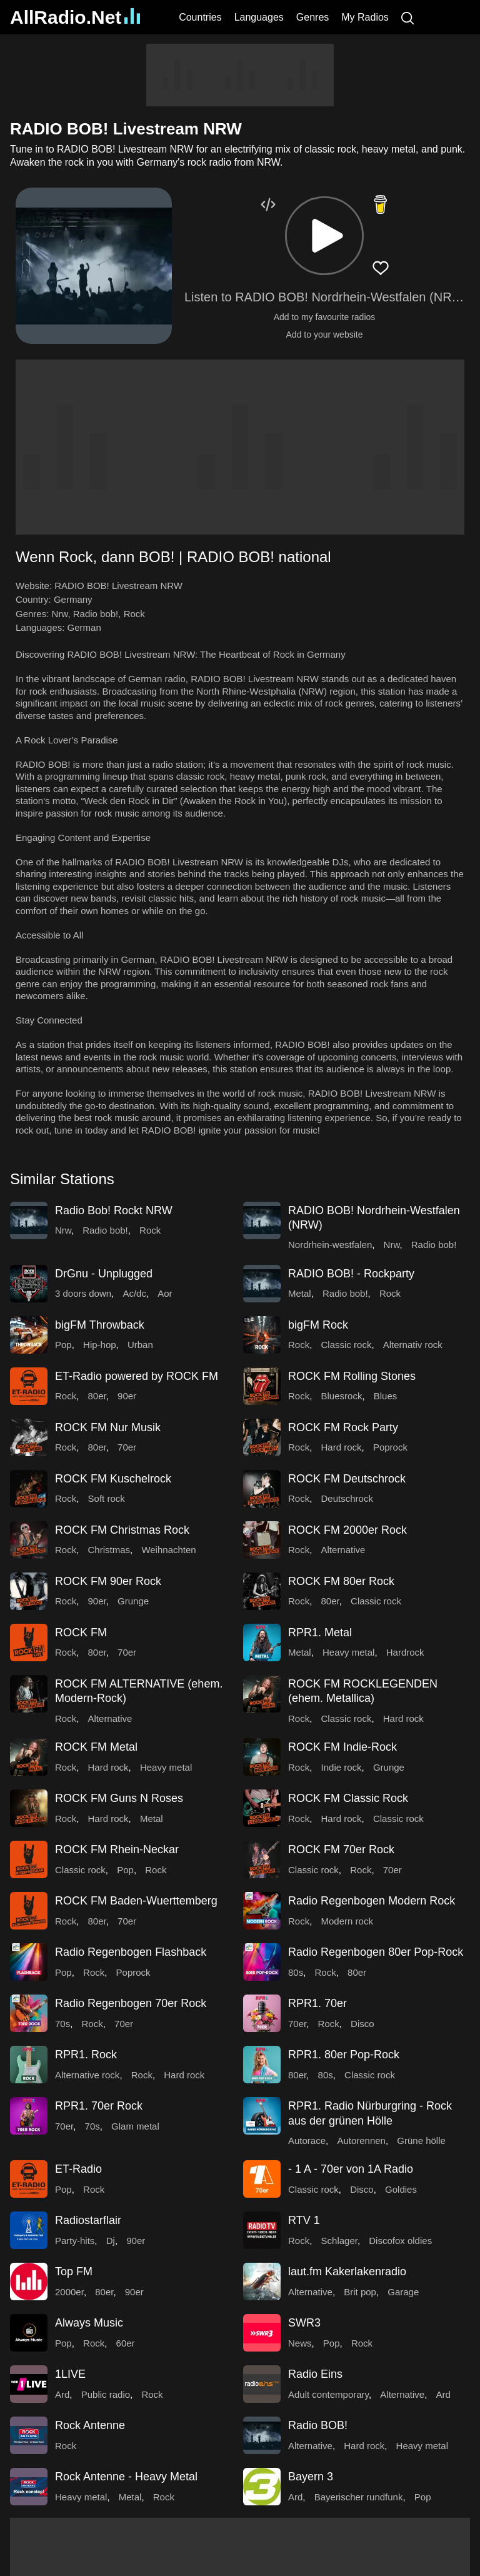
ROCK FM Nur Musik (108, 1427)
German (84, 627)
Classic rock (346, 1344)
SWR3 (304, 2323)
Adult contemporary (328, 2394)
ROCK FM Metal (96, 1747)
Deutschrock (347, 1498)
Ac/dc (134, 1293)
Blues (386, 1396)
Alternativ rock (412, 1344)
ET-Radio (78, 2169)
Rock (134, 613)
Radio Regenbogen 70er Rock (130, 2003)
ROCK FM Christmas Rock (122, 1530)
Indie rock (341, 1767)
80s (295, 1972)
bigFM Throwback (99, 1325)
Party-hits (74, 2240)
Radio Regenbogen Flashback (130, 1952)
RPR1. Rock (86, 2054)
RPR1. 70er (317, 2003)
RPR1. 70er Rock (98, 2106)
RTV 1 (304, 2220)
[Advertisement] (240, 75)
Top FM (73, 2271)
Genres (312, 17)
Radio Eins (315, 2374)
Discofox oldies (400, 2240)
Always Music (89, 2323)
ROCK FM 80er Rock (341, 1581)
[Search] (407, 17)
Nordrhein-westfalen (330, 1244)
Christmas (109, 1549)
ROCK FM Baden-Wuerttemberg (136, 1900)
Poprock (390, 1447)
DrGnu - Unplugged (103, 1273)
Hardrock (405, 1652)
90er (127, 1396)
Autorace (307, 2140)
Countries (200, 17)
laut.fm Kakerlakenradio (347, 2271)
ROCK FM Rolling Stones (352, 1376)
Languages (259, 17)
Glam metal (135, 2126)
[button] (324, 235)
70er (127, 1447)
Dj (110, 2240)
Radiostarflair (88, 2220)
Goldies (401, 2189)
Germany (73, 599)
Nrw (60, 613)
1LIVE (70, 2374)
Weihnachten (168, 1549)
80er (97, 1396)
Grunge (133, 1601)
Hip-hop (99, 1344)
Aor (165, 1293)
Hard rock (341, 1447)
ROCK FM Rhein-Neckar (117, 1849)
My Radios (365, 17)
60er (125, 2343)
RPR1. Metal (320, 1632)
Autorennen (361, 2140)
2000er (69, 2292)
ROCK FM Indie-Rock (342, 1747)
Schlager (339, 2240)
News (300, 2343)
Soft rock (106, 1498)
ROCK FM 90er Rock (108, 1581)
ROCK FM (81, 1632)
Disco (362, 2023)
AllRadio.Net (75, 17)
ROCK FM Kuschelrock (113, 1478)
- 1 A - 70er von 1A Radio (350, 2169)
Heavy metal (348, 1652)
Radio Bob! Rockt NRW (113, 1210)
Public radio (105, 2394)
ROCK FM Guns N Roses (119, 1798)
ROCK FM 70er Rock (341, 1849)
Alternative (343, 1549)
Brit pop (360, 2292)
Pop (63, 1344)
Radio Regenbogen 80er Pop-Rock (375, 1952)
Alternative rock (87, 2075)
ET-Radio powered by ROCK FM (136, 1376)
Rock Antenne (90, 2425)
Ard (62, 2394)
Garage (403, 2292)
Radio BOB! (318, 2425)
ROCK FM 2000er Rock (347, 1530)
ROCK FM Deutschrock (347, 1478)
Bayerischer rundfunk (358, 2497)
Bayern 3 (310, 2476)
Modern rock (347, 1921)
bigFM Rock (318, 1325)
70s (62, 2023)
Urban (140, 1344)
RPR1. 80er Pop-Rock (343, 2054)
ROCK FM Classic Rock (348, 1798)
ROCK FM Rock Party (343, 1427)
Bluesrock (341, 1396)
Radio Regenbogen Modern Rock (371, 1900)
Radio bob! (96, 613)
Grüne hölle (421, 2140)
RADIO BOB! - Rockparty (351, 1273)
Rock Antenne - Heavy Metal (126, 2476)
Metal (299, 1293)
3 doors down (83, 1293)
